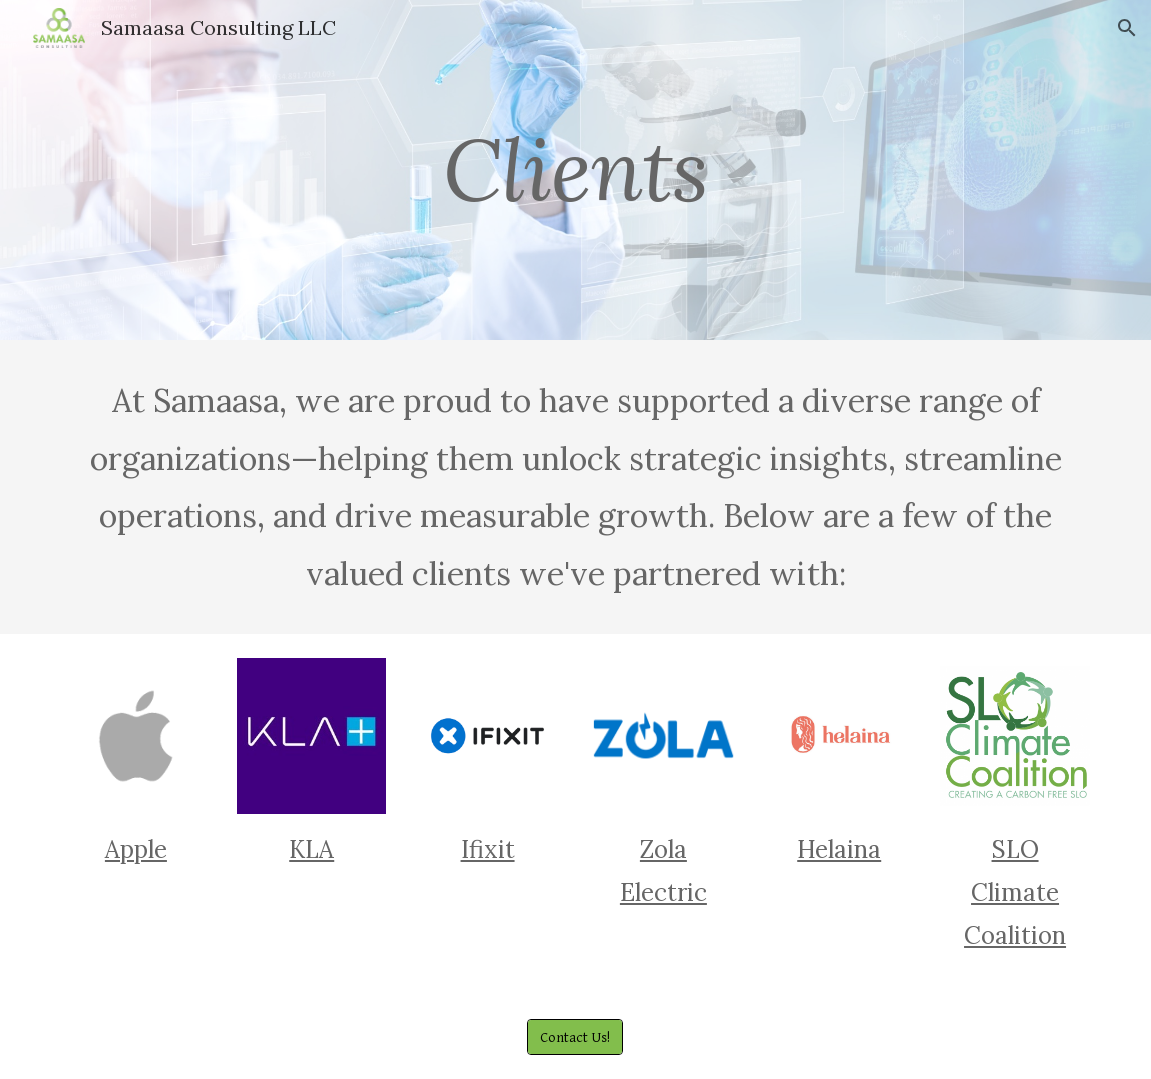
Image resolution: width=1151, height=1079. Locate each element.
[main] (575, 169)
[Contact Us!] (575, 1037)
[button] (1127, 28)
